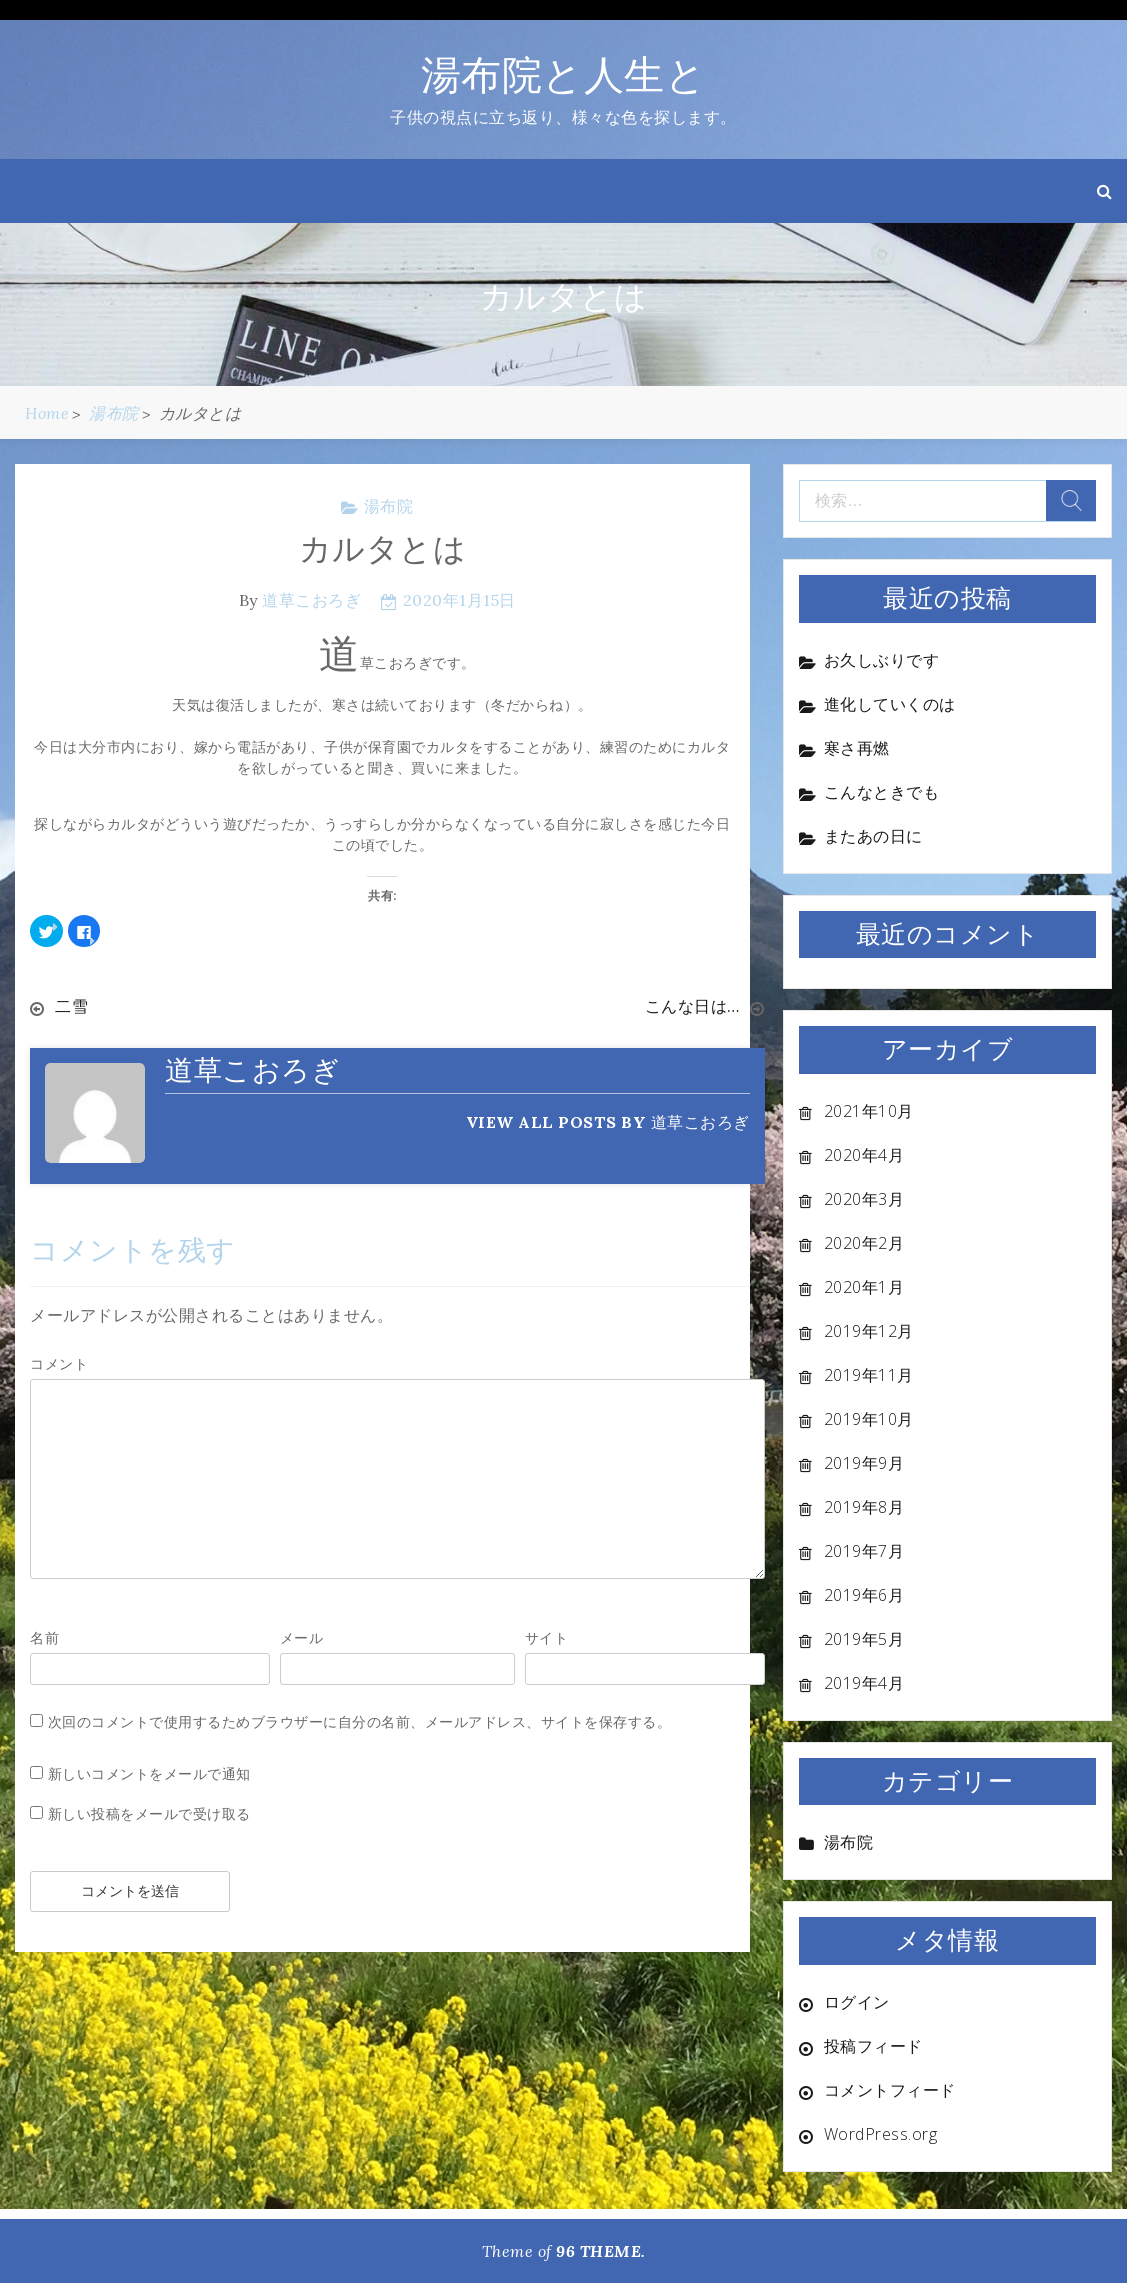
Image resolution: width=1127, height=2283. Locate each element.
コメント (59, 1363)
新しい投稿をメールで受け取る (149, 1813)
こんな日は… (692, 1006)
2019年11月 (869, 1375)
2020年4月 (864, 1155)
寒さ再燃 (857, 748)
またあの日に (873, 836)
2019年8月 (864, 1507)
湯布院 (389, 506)
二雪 (71, 1006)
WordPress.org (881, 2134)
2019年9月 (864, 1463)
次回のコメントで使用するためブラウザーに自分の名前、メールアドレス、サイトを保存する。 (360, 1721)
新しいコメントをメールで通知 (149, 1773)
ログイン (857, 2002)
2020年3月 (864, 1199)
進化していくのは (890, 704)
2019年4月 (864, 1683)
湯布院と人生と (564, 74)
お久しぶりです (882, 660)
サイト (547, 1637)
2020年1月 (864, 1287)
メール (302, 1637)
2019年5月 (864, 1639)
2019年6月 (864, 1595)
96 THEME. (601, 2251)
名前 (44, 1637)
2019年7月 (864, 1551)
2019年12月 (869, 1331)
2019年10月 (869, 1419)
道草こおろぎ (311, 600)
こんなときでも (882, 792)
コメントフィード (890, 2090)
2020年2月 (864, 1243)
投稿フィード (873, 2046)
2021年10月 (869, 1111)
